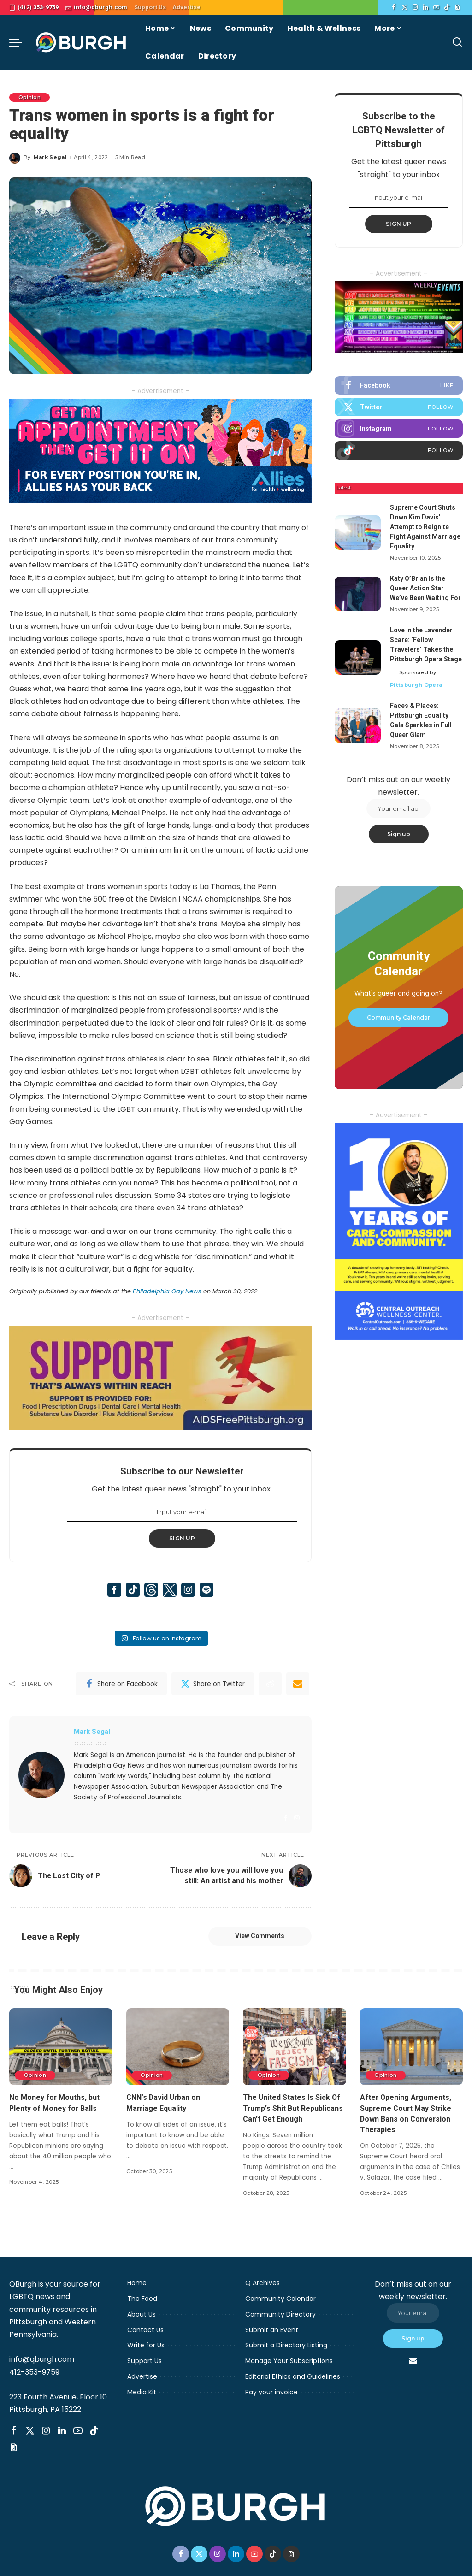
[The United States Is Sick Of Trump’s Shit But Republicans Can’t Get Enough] (294, 2056)
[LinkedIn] (425, 7)
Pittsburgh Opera (416, 685)
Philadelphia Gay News (166, 1291)
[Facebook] (394, 7)
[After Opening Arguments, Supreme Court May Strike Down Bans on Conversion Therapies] (411, 2056)
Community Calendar (398, 1017)
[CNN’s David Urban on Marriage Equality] (178, 2056)
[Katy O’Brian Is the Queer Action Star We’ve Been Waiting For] (358, 594)
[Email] (297, 1683)
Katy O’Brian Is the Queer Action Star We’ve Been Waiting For (425, 588)
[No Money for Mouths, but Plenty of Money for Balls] (60, 2056)
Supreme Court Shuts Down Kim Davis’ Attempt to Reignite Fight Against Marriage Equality (425, 527)
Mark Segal (50, 157)
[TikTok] (447, 7)
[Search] (457, 42)
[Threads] (457, 7)
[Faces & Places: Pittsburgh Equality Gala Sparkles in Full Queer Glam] (358, 725)
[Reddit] (270, 1683)
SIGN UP (182, 1538)
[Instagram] (415, 7)
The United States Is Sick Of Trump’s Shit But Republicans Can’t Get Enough (293, 2117)
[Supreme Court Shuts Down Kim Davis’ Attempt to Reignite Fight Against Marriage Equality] (358, 532)
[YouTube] (436, 7)
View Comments (259, 1945)
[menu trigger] (20, 42)
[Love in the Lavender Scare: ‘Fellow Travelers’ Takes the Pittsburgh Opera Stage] (358, 657)
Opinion (29, 97)
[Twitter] (404, 7)
